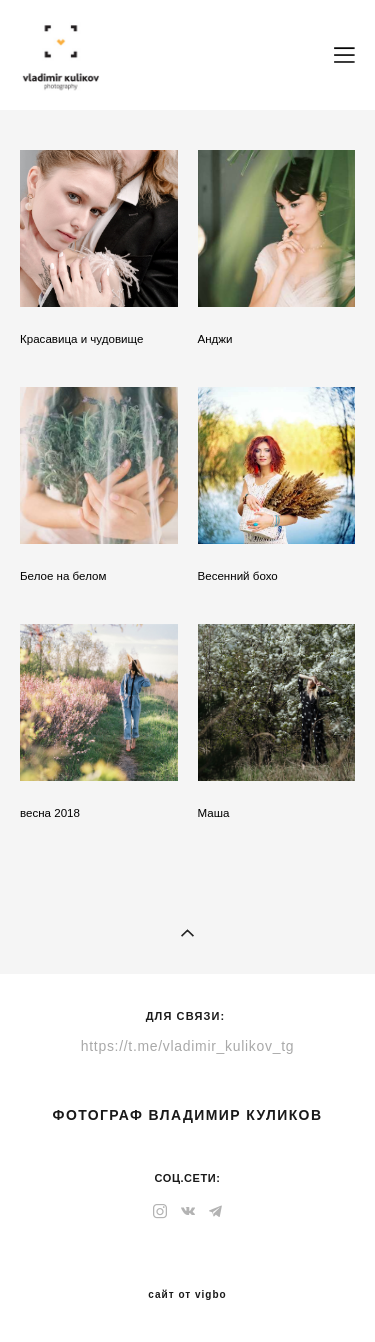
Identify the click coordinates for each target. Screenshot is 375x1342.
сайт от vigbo (187, 1295)
